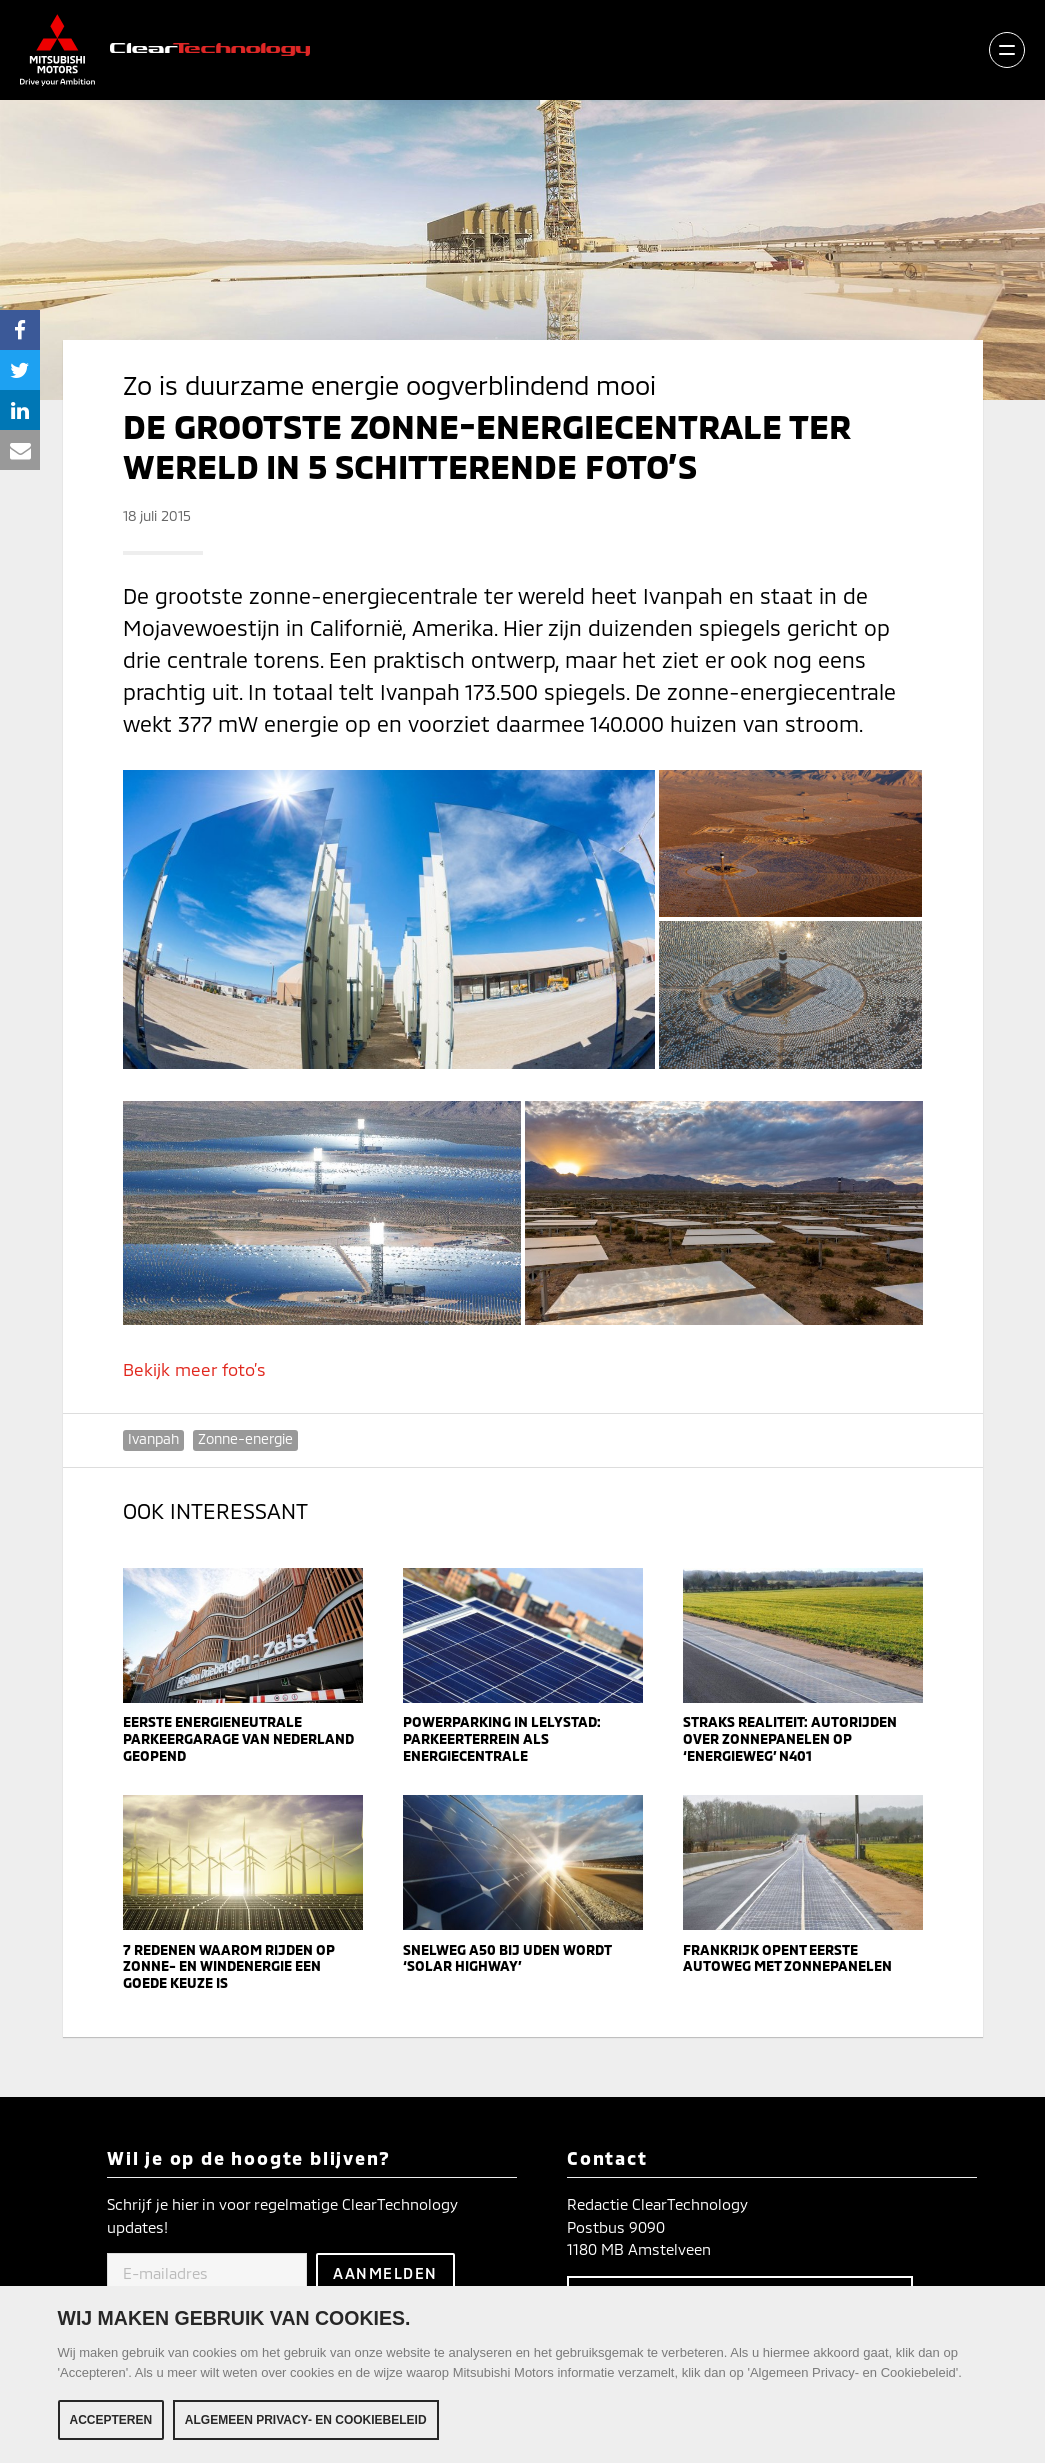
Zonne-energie (245, 1438)
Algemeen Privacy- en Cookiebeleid (306, 2420)
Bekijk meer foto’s (194, 1369)
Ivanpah (153, 1438)
